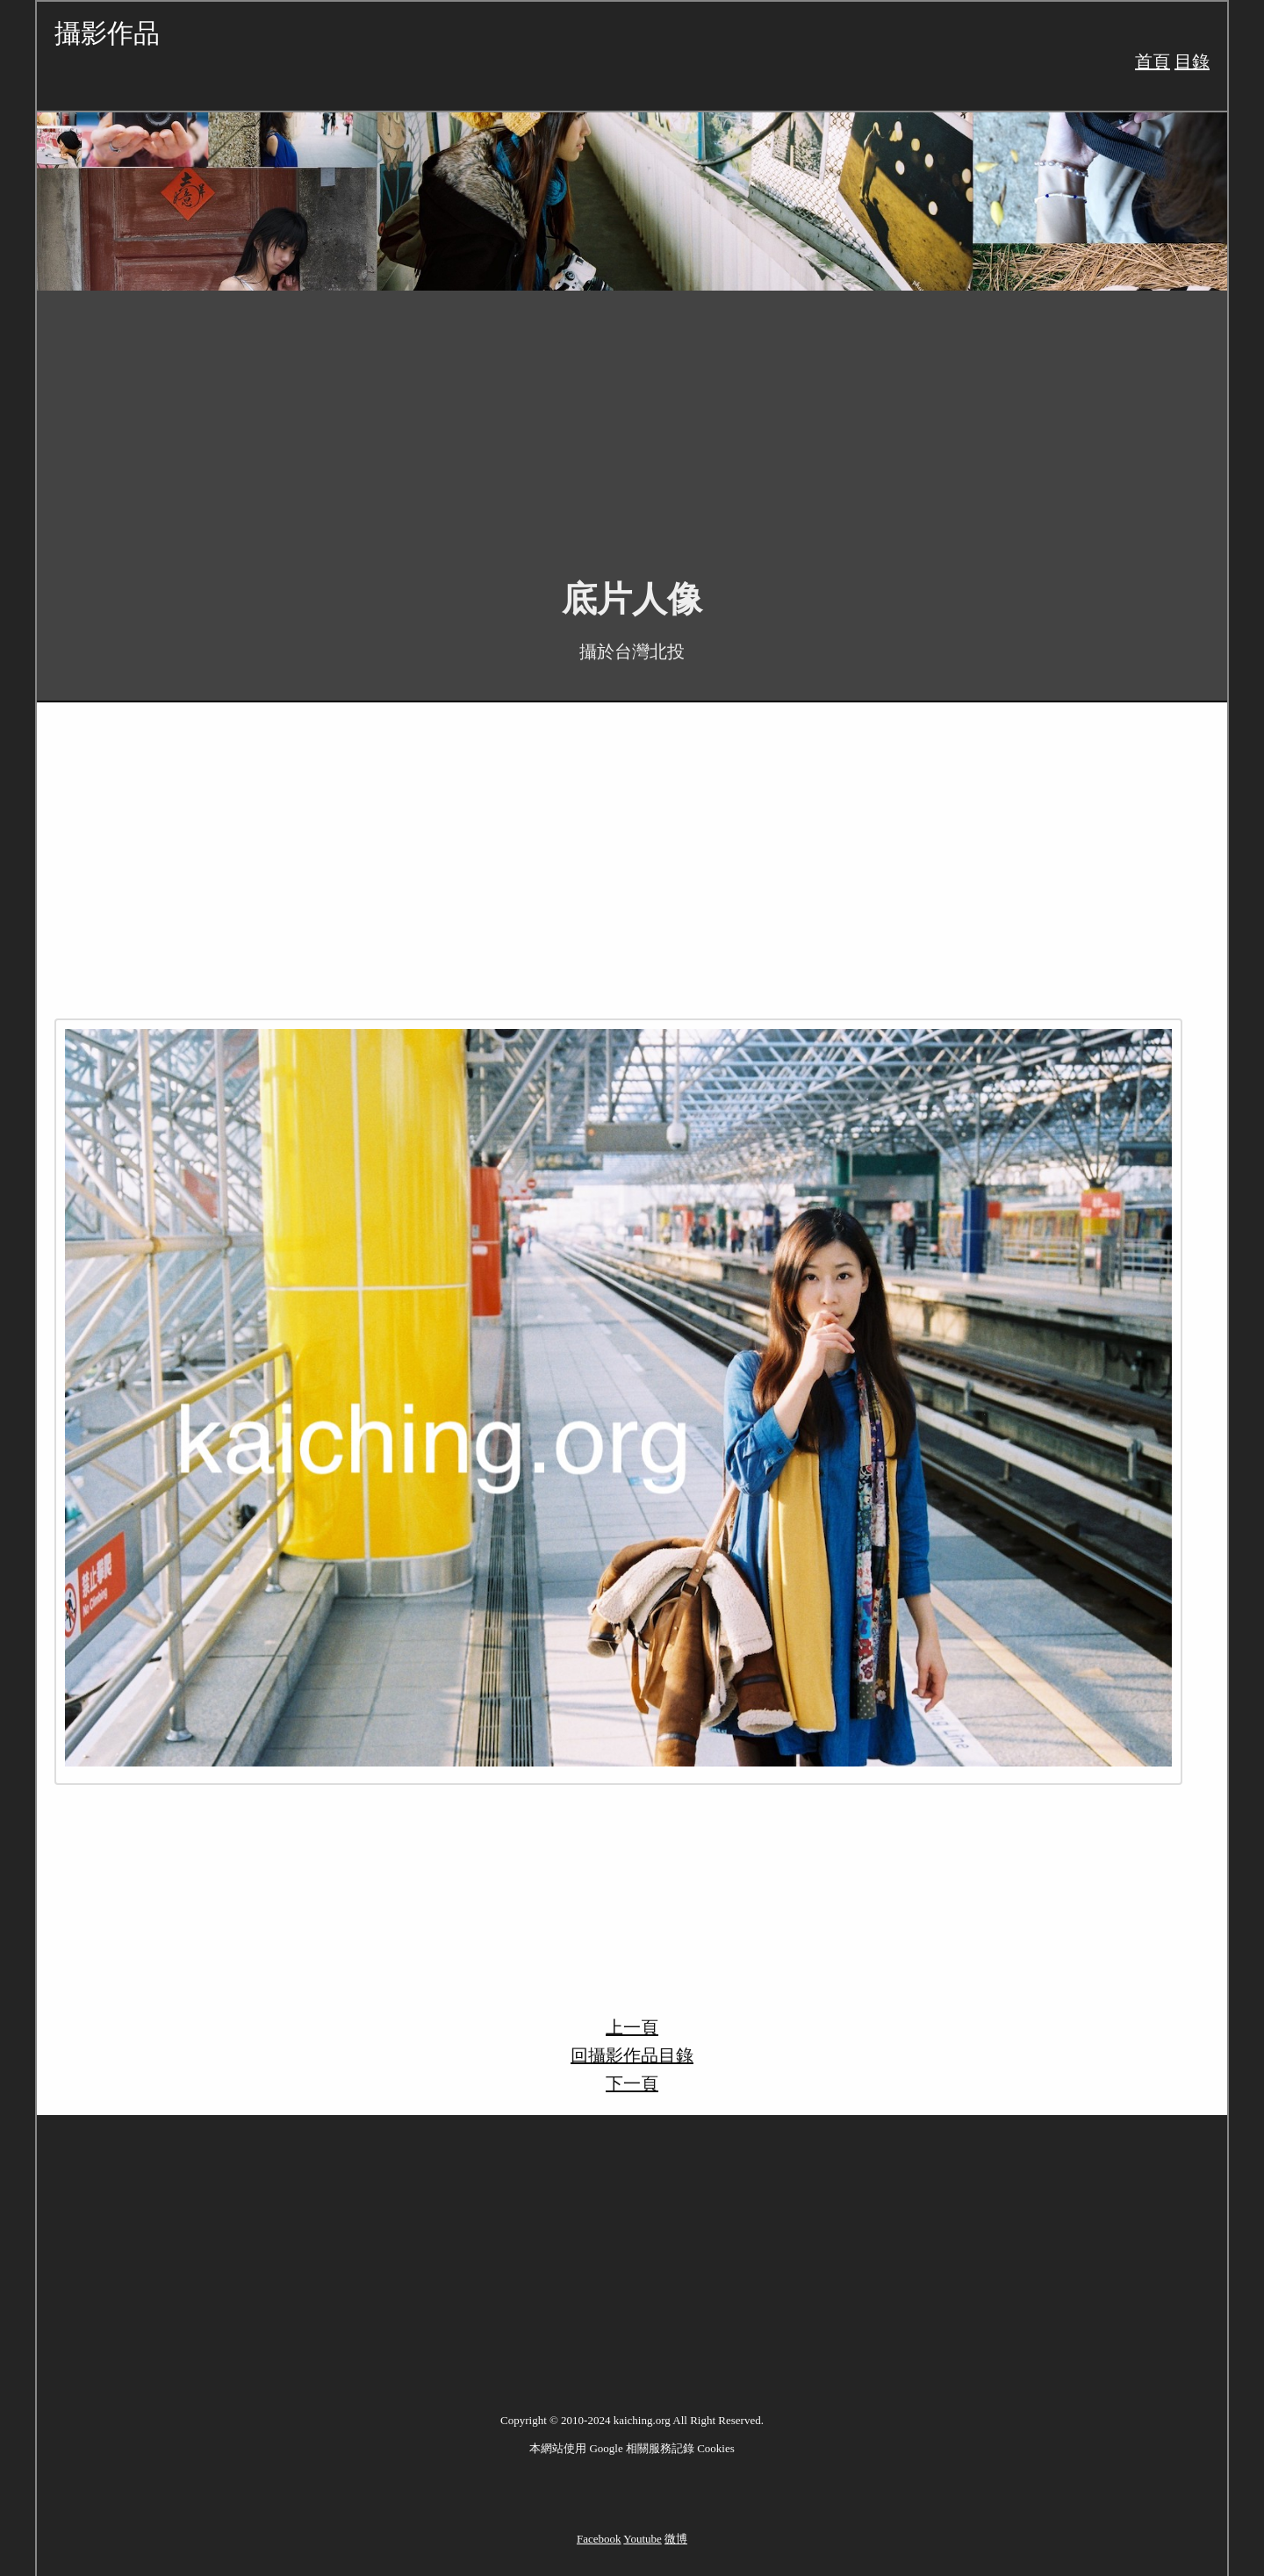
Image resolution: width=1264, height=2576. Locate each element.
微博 (675, 2538)
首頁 (1152, 61)
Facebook (599, 2538)
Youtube (642, 2538)
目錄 (1192, 61)
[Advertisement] (563, 421)
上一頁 (632, 2027)
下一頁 (632, 2083)
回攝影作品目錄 (632, 2055)
